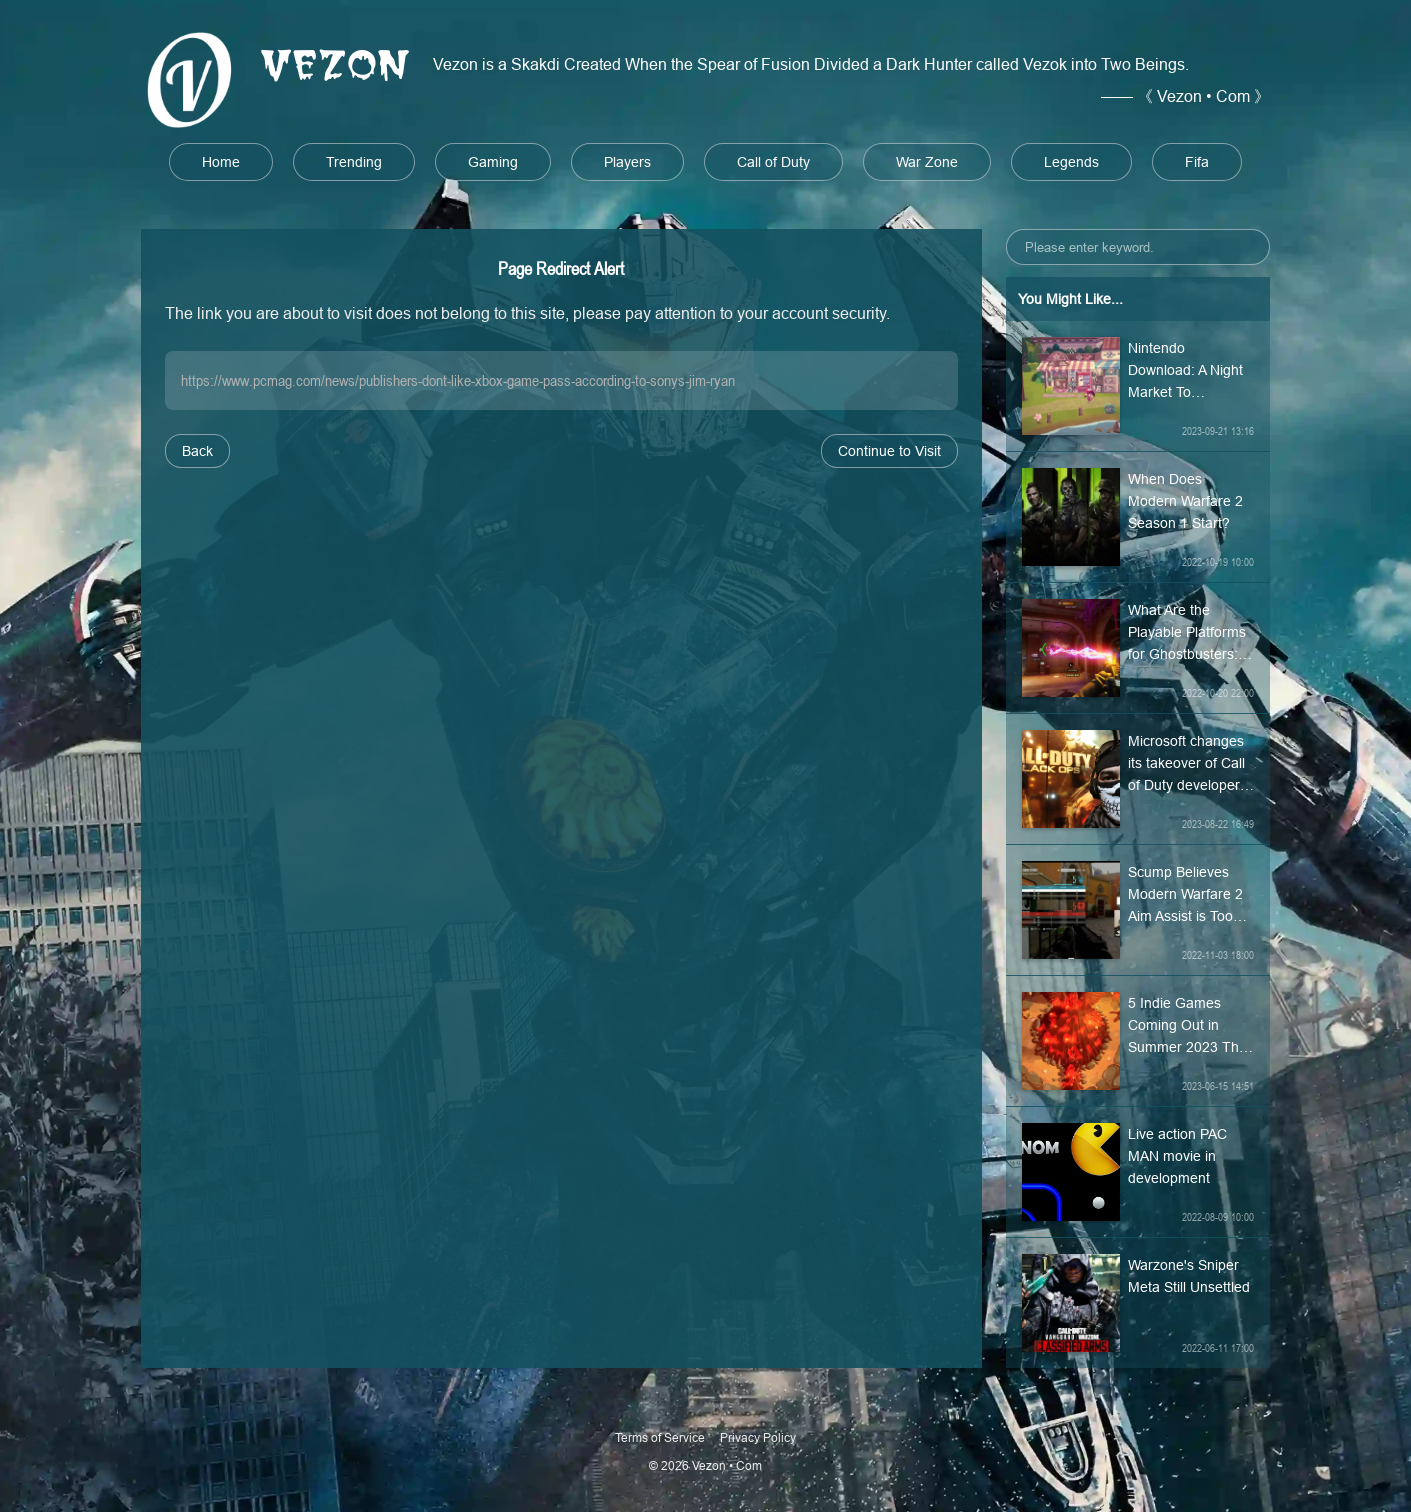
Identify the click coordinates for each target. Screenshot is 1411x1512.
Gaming (493, 162)
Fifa (1197, 162)
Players (627, 162)
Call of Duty (773, 162)
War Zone (927, 162)
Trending (354, 162)
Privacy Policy (758, 1437)
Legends (1071, 162)
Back (197, 451)
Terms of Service (660, 1437)
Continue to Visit (889, 451)
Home (221, 162)
